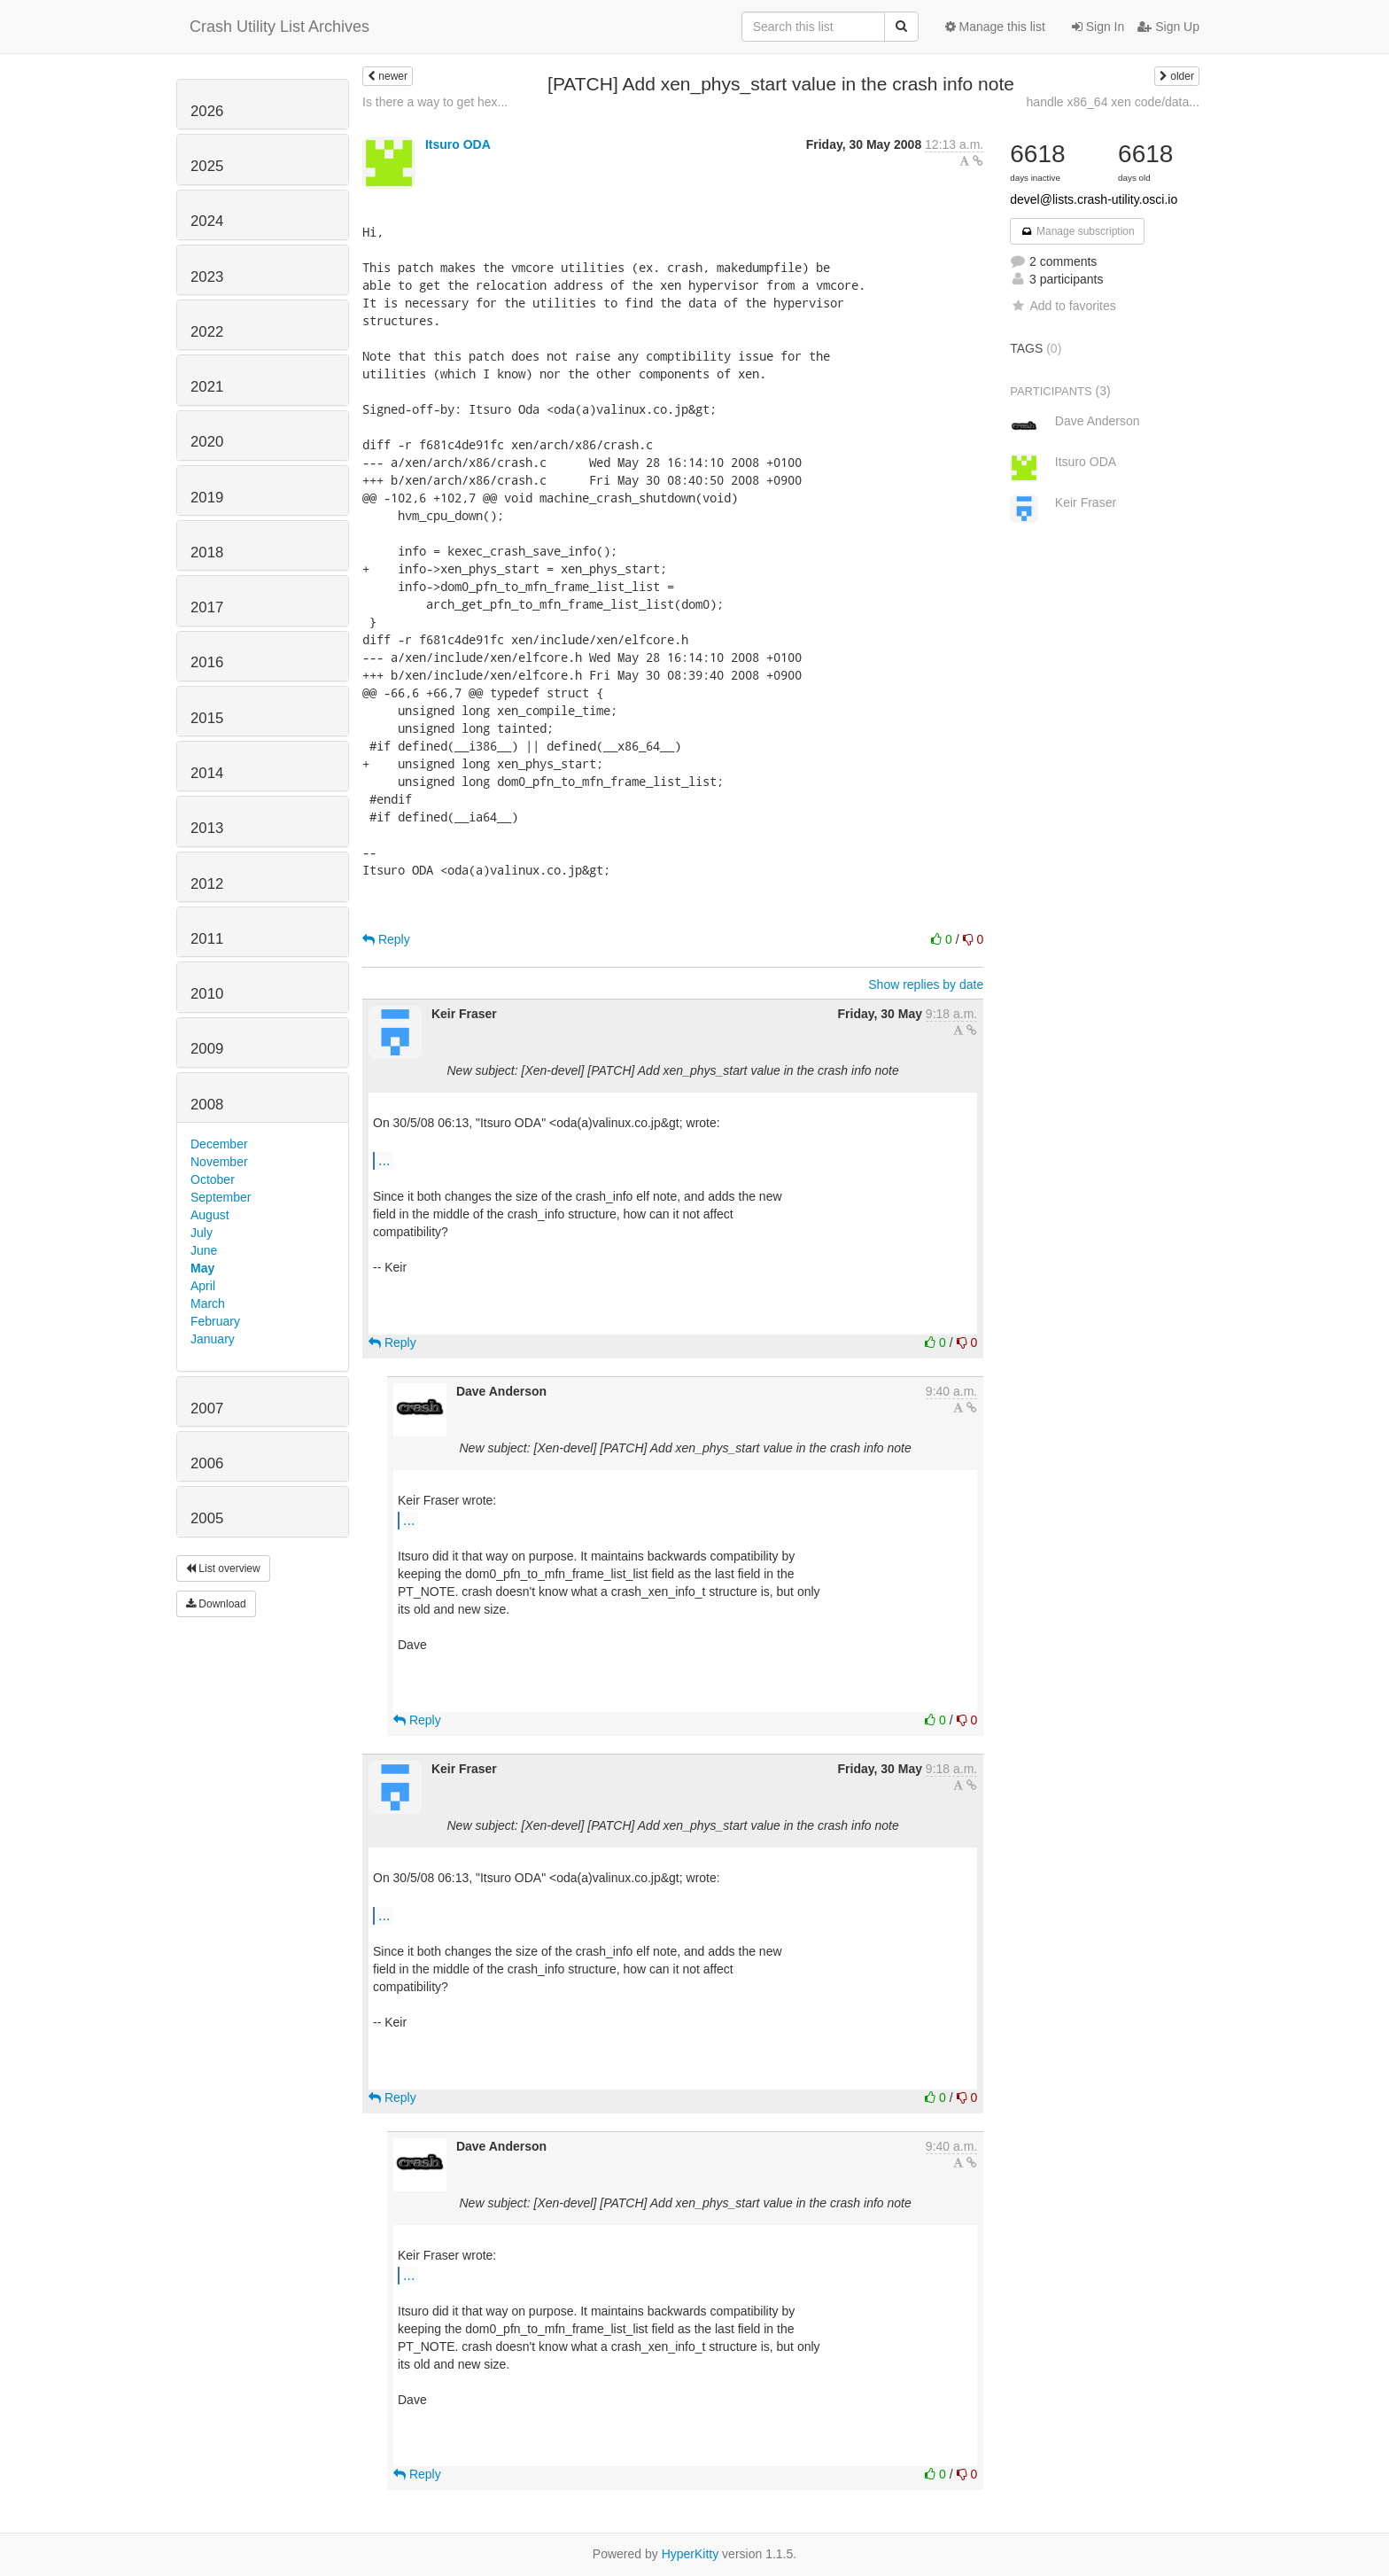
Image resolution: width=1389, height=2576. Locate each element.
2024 (206, 221)
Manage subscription (1077, 231)
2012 (206, 884)
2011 (206, 938)
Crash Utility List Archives (279, 26)
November (219, 1162)
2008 (206, 1104)
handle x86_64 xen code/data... (1113, 102)
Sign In (1098, 26)
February (215, 1321)
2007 (206, 1408)
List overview (223, 1568)
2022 (206, 331)
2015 (206, 718)
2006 (206, 1463)
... (384, 1160)
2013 (206, 828)
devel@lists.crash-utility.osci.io (1093, 199)
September (220, 1197)
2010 (206, 993)
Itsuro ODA (458, 144)
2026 (206, 111)
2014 (206, 773)
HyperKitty (690, 2554)
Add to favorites (1062, 306)
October (212, 1179)
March (207, 1303)
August (209, 1215)
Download (216, 1604)
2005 (206, 1518)
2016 (206, 662)
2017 (206, 607)
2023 (206, 276)
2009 (206, 1048)
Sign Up (1168, 26)
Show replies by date (925, 984)
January (212, 1339)
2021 (206, 386)
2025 (206, 166)
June (203, 1250)
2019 (206, 497)
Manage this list (995, 26)
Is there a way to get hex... (435, 102)
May (202, 1268)
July (201, 1233)
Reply (386, 939)
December (219, 1144)
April (202, 1286)
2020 (206, 441)
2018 (206, 552)
